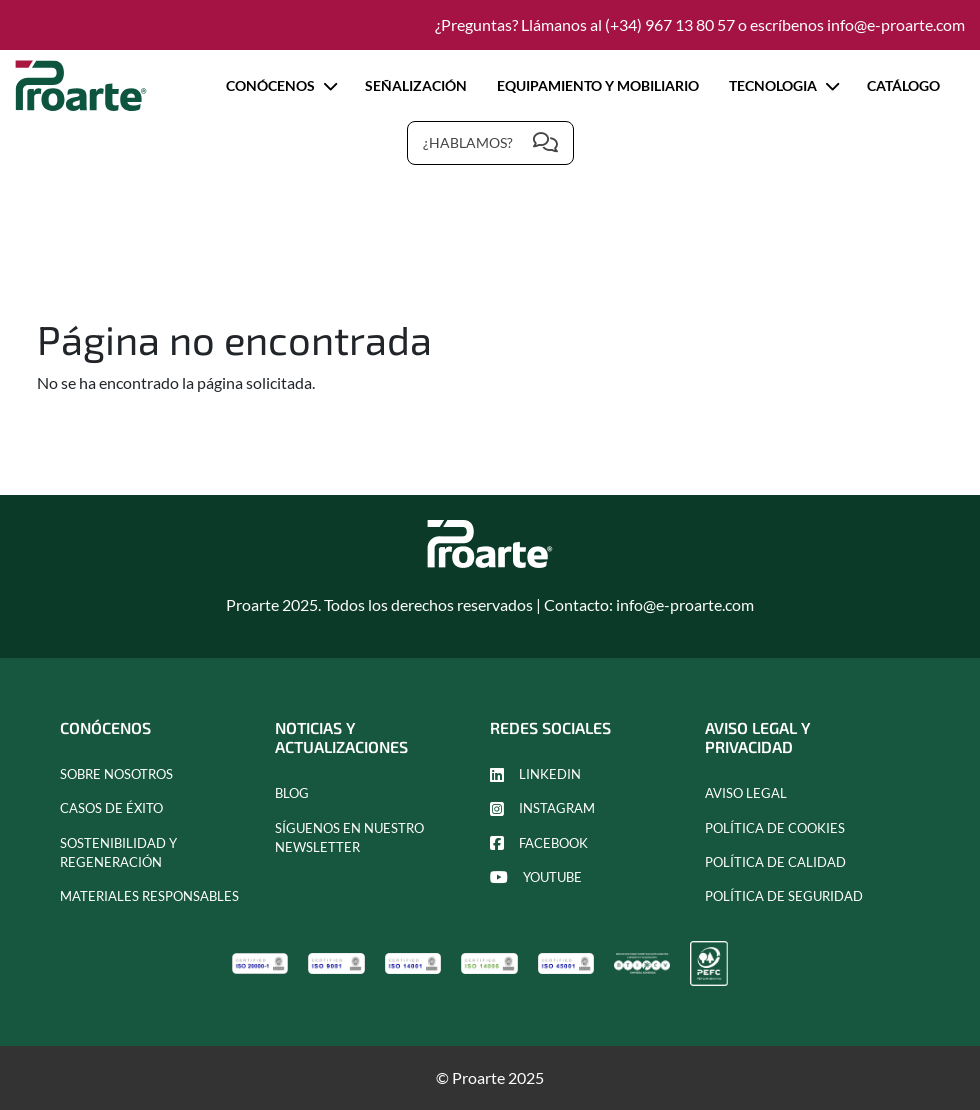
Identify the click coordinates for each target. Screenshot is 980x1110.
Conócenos (280, 85)
